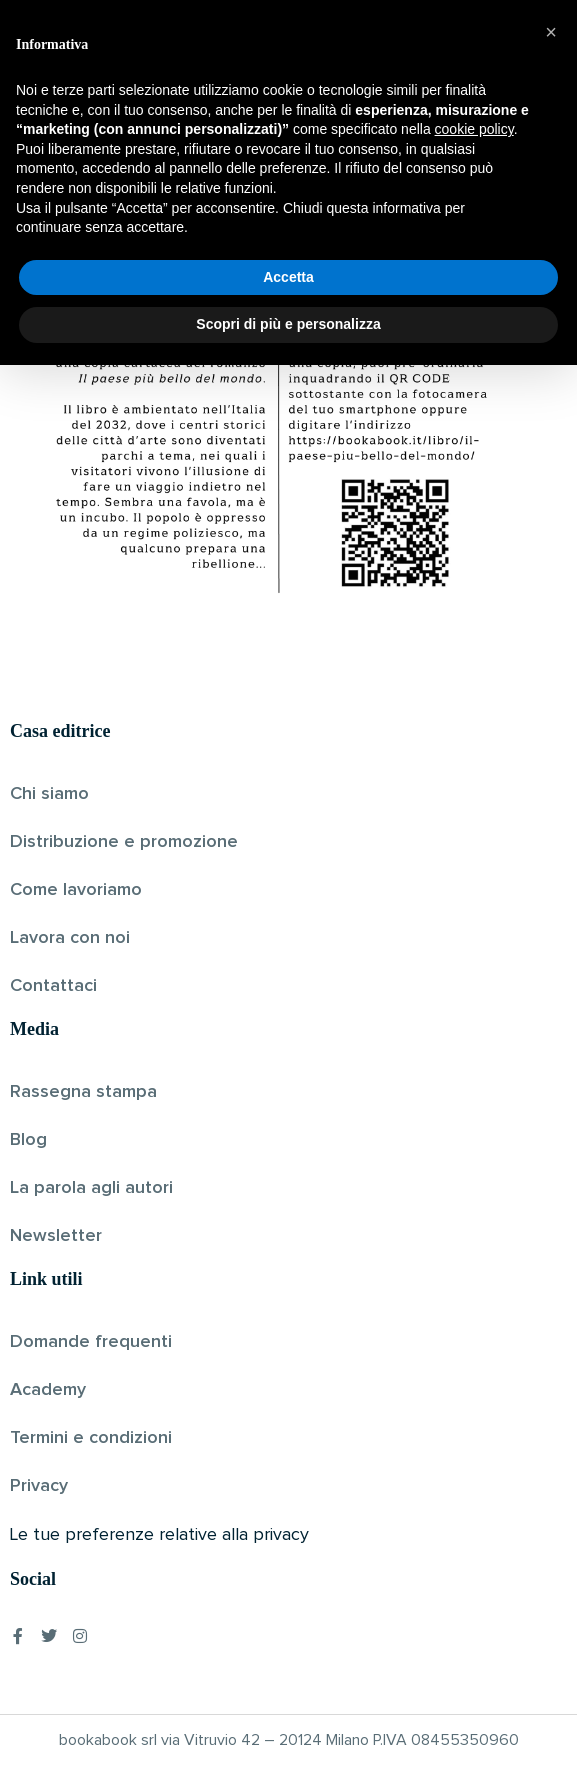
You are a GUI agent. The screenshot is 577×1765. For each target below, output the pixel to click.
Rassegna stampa (83, 1092)
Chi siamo (49, 794)
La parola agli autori (91, 1188)
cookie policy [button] (474, 1529)
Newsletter (56, 1236)
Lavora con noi (70, 938)
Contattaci (53, 986)
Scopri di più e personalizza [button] (288, 1724)
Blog (28, 1140)
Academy (48, 1390)
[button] (551, 1432)
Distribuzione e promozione (124, 842)
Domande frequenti (91, 1342)
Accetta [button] (288, 1677)
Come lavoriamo (76, 890)
